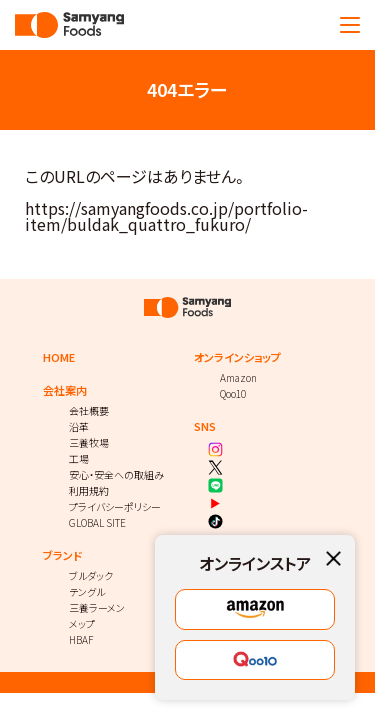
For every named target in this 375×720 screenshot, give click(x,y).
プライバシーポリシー (115, 506)
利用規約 (89, 490)
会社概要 (89, 410)
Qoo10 (233, 393)
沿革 (79, 426)
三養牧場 (89, 442)
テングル (87, 591)
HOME (59, 357)
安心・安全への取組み (116, 474)
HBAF (81, 639)
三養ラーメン (97, 607)
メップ (82, 623)
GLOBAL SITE (97, 522)
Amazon (238, 377)
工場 (79, 458)
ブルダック (91, 575)
